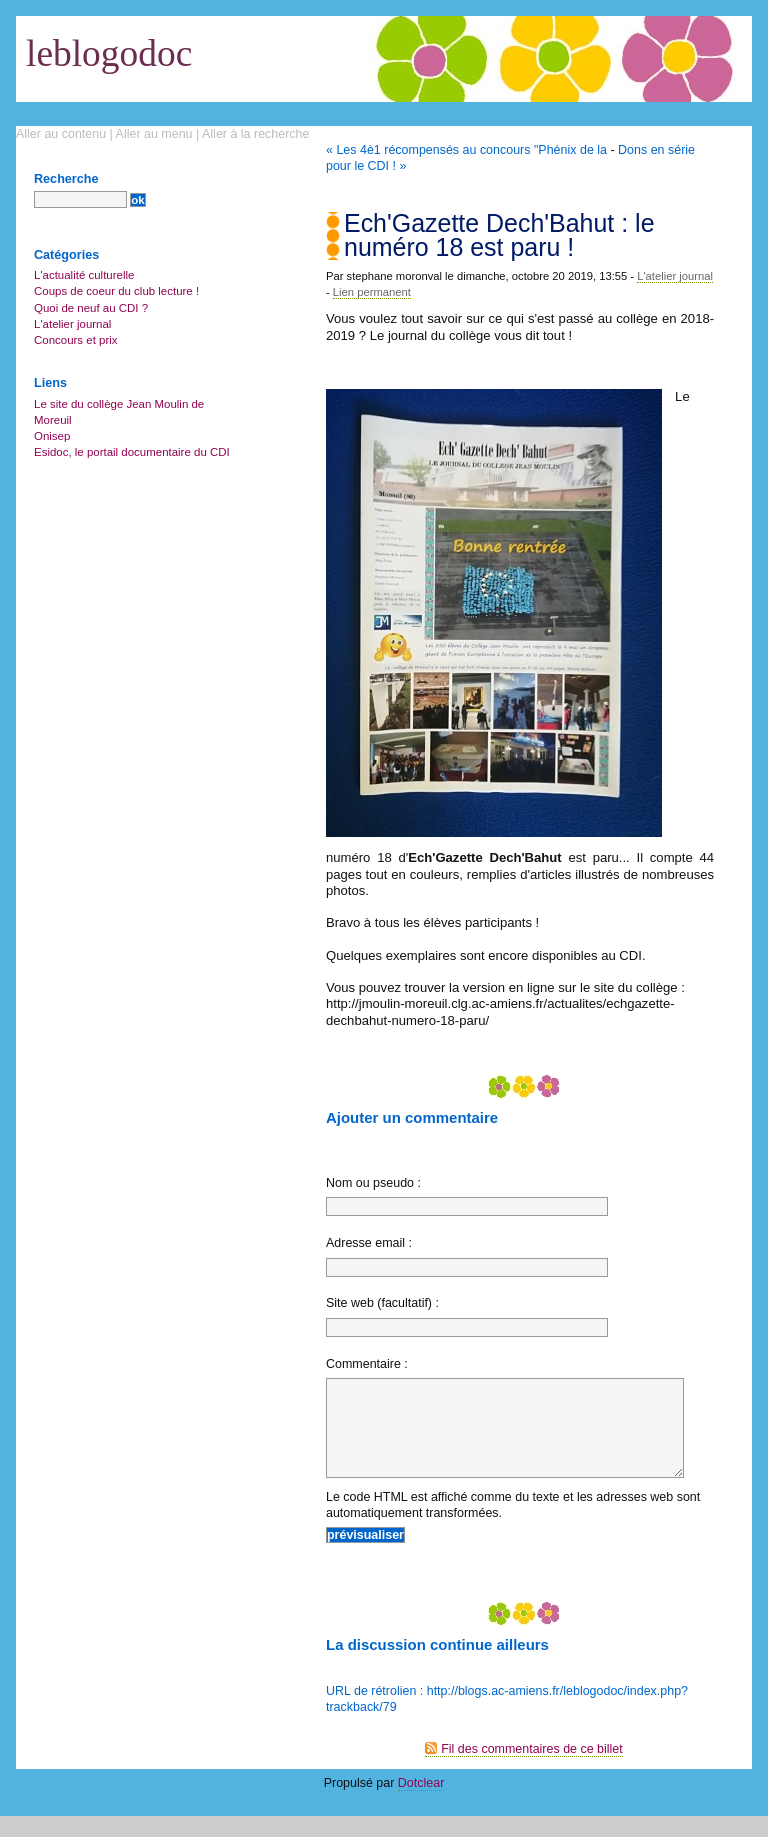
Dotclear (421, 1804)
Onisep (52, 436)
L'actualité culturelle (84, 275)
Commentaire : (367, 1364)
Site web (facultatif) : (382, 1303)
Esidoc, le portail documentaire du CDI (132, 452)
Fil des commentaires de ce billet (532, 1770)
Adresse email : (369, 1243)
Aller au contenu (61, 134)
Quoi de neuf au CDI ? (91, 308)
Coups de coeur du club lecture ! (116, 291)
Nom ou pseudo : (373, 1183)
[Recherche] (80, 199)
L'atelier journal (675, 276)
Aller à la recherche (255, 134)
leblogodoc (109, 53)
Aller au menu (154, 134)
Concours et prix (76, 340)
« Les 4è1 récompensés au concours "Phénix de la (466, 150)
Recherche (66, 179)
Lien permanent (372, 292)
